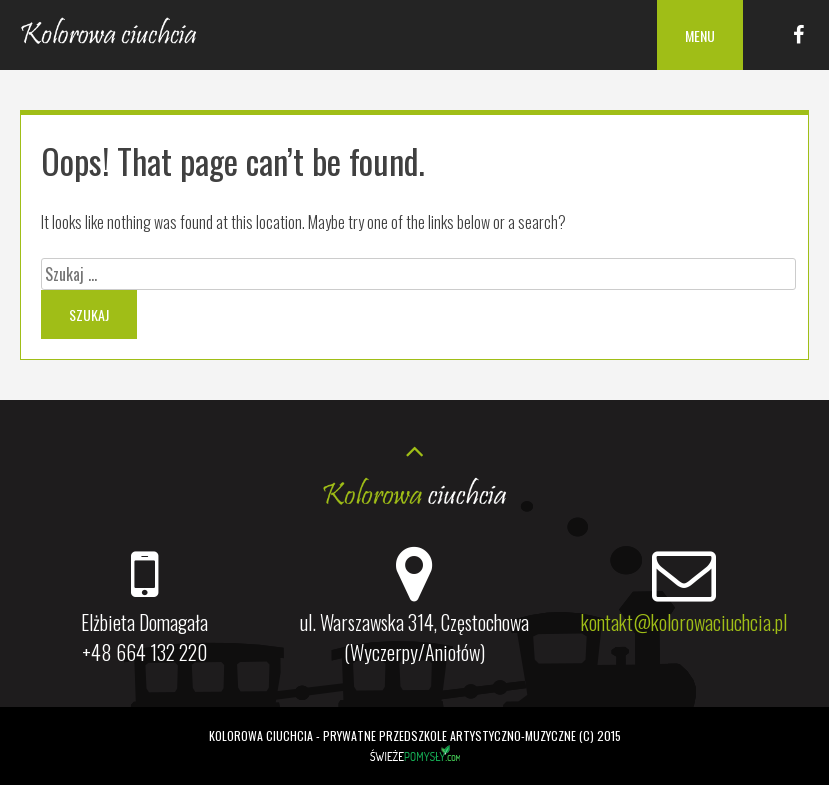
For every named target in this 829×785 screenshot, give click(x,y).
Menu (700, 35)
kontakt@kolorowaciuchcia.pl (684, 622)
